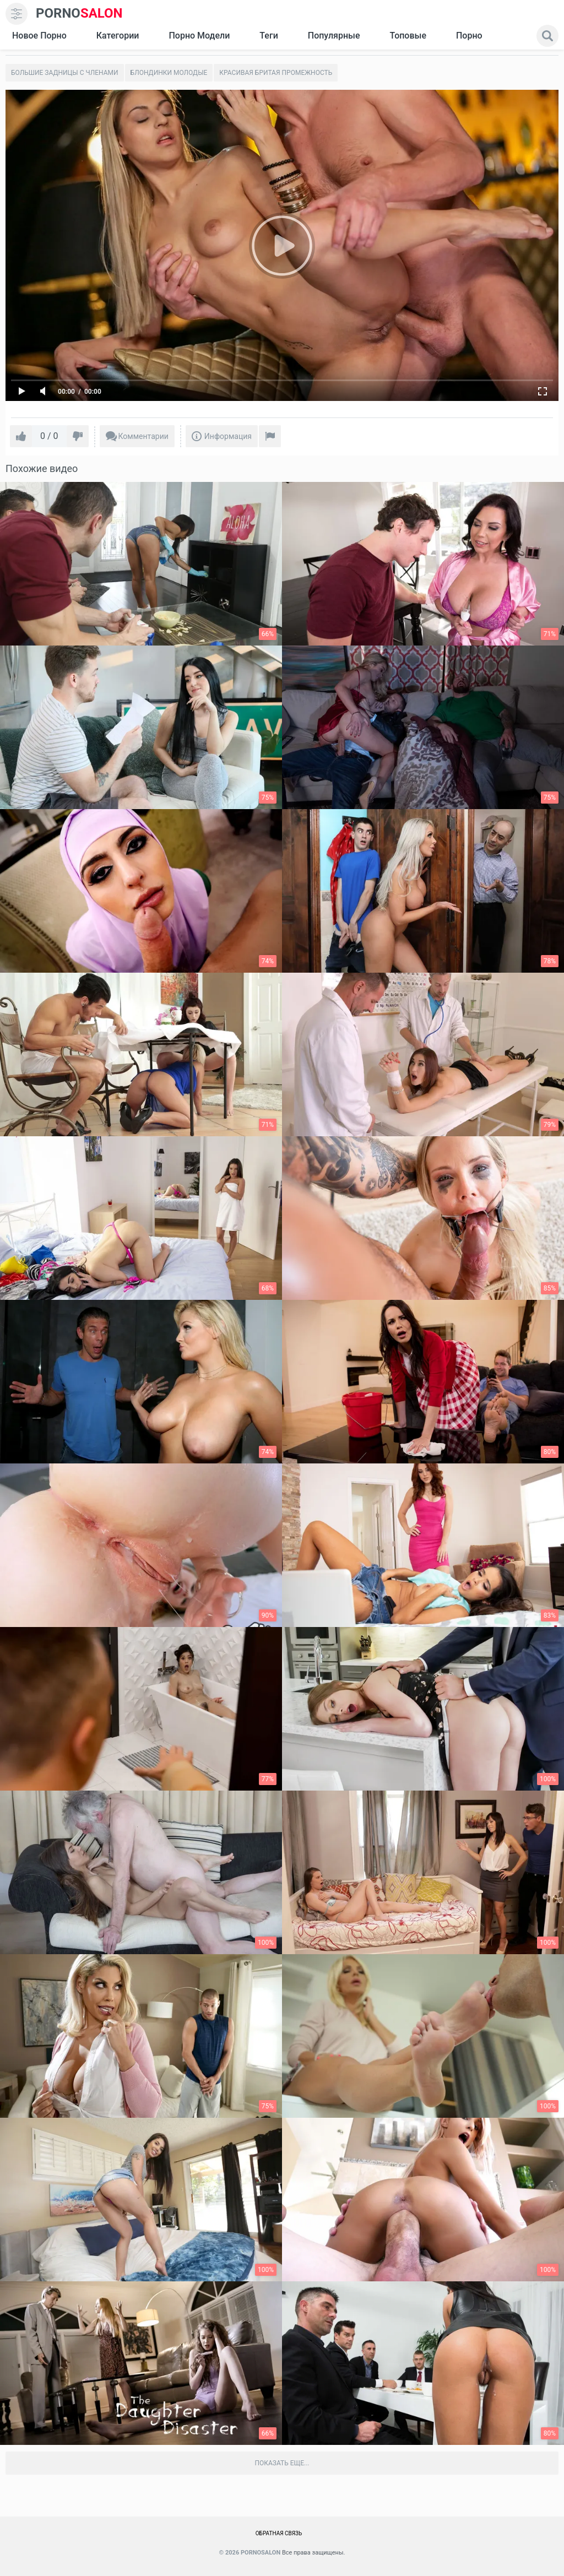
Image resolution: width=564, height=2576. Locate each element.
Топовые (407, 35)
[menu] (17, 14)
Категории (117, 35)
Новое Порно (39, 35)
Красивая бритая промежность (275, 73)
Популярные (334, 35)
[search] (547, 36)
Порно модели (199, 35)
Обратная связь (279, 2533)
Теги (268, 35)
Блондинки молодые (169, 73)
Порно (469, 35)
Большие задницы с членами (64, 73)
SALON (79, 13)
